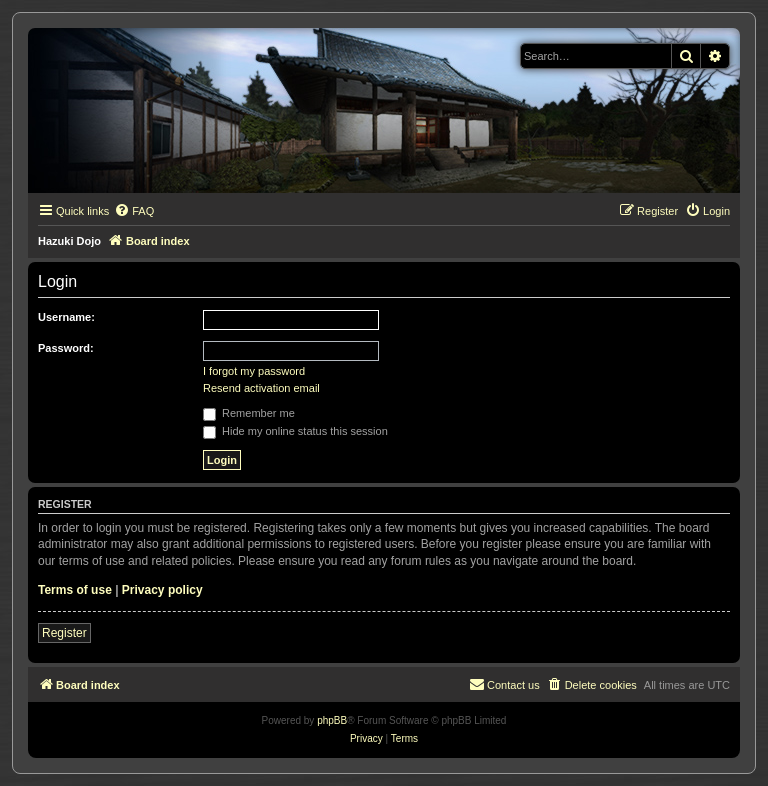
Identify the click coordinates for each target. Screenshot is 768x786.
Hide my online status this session (295, 431)
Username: (66, 317)
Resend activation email (261, 388)
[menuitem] (134, 211)
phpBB (332, 720)
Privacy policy (162, 590)
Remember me (249, 413)
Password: (66, 348)
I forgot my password (254, 371)
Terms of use (75, 590)
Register (64, 633)
